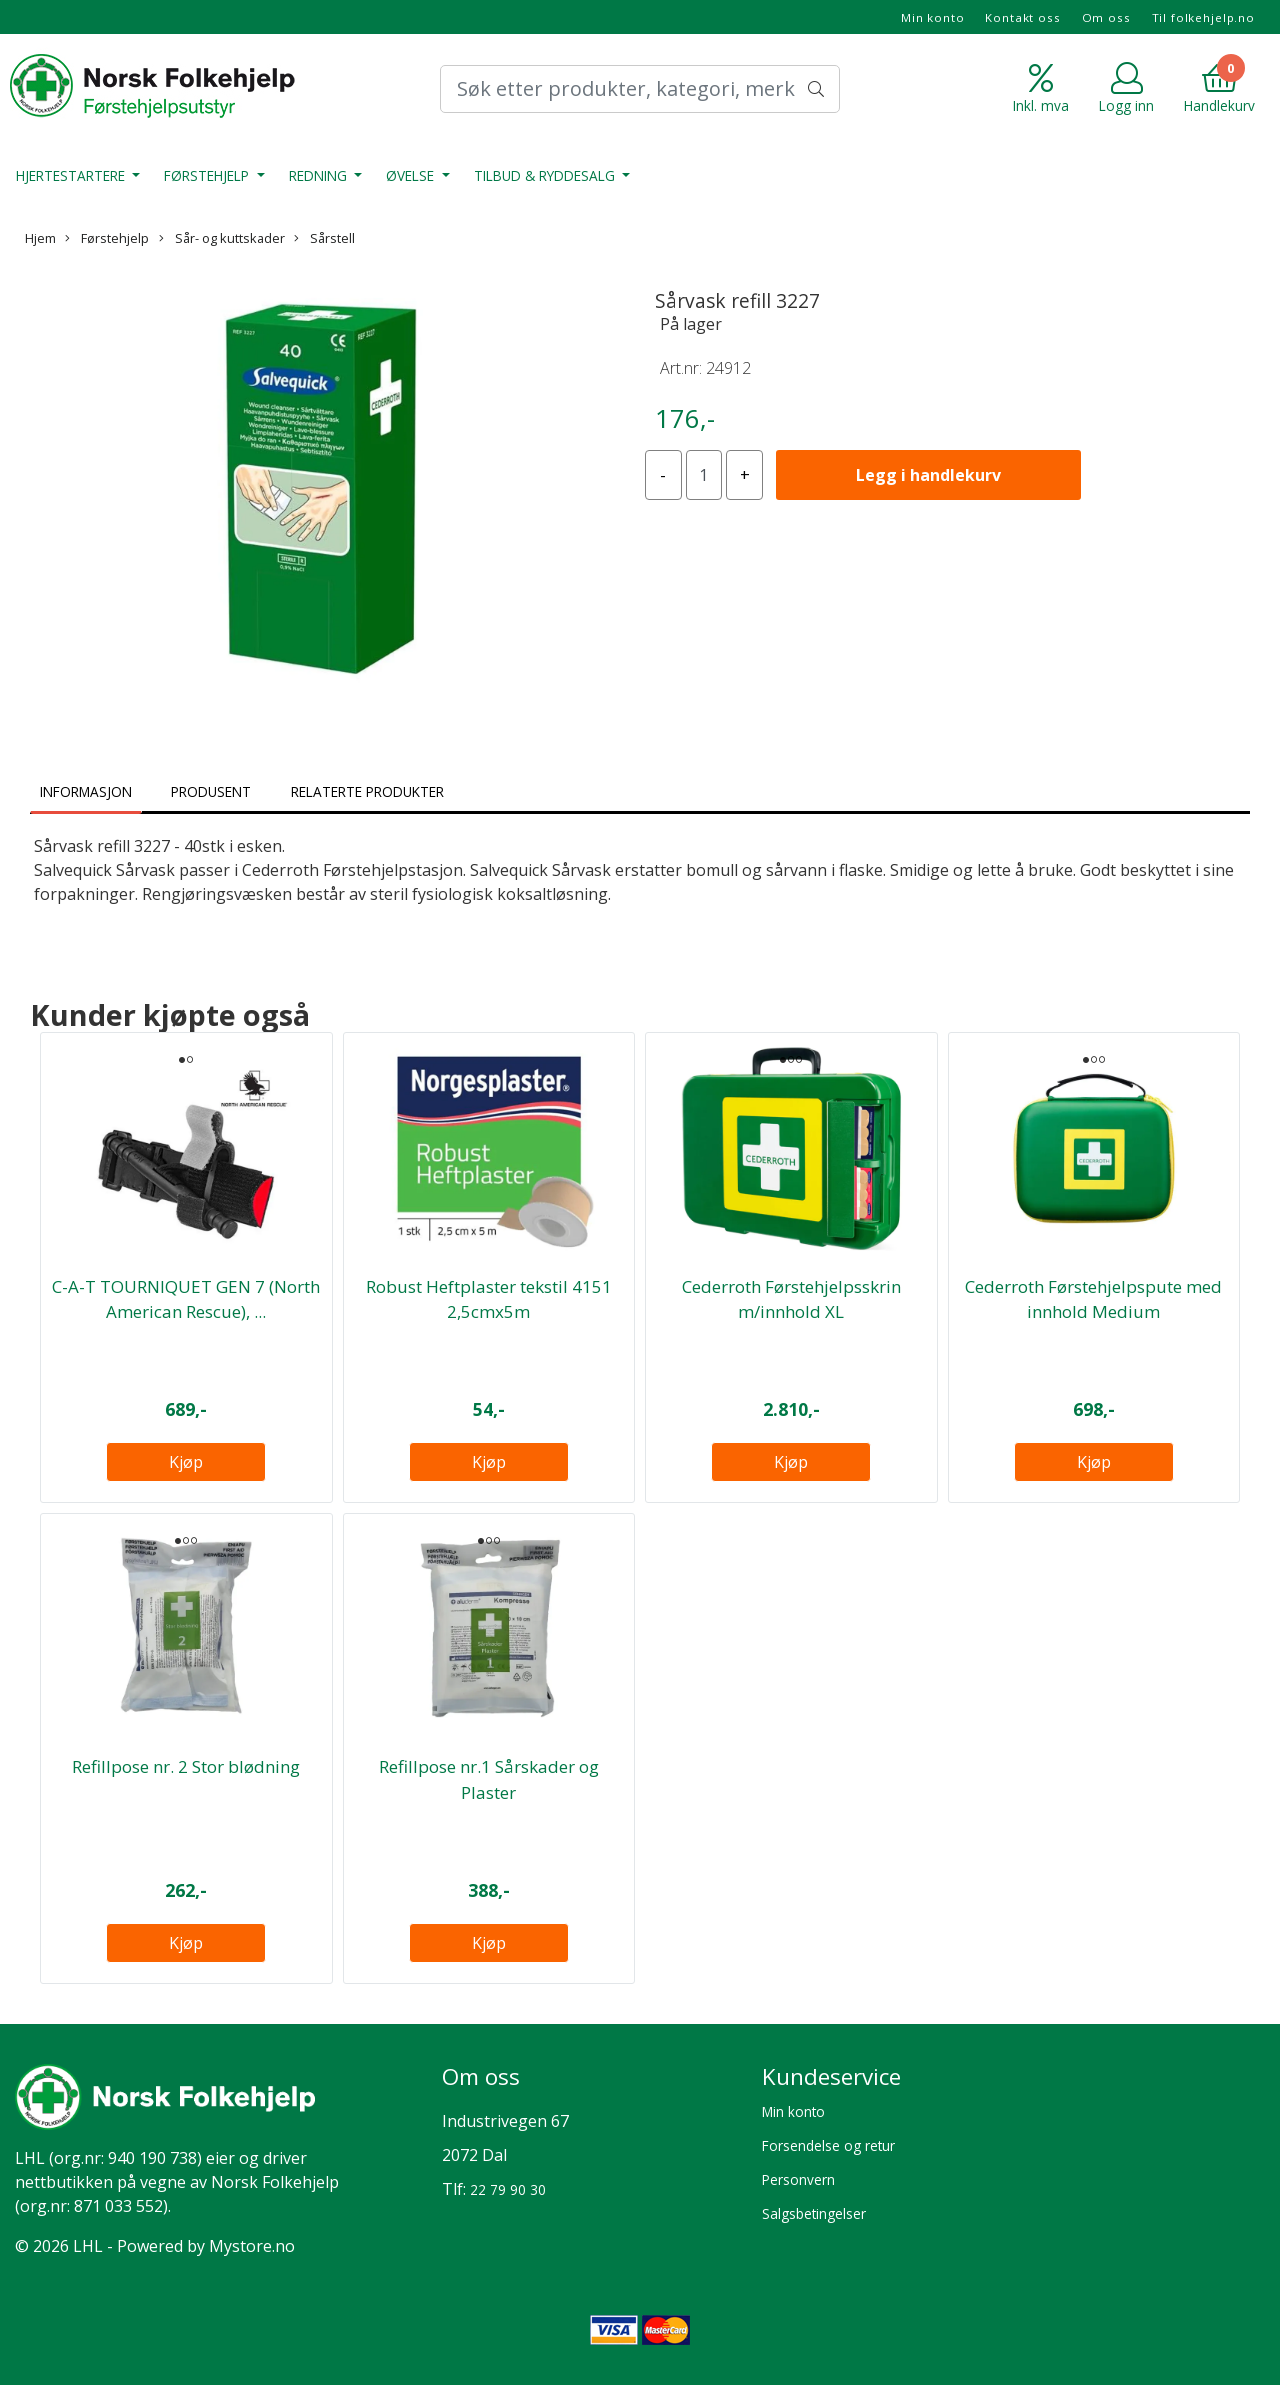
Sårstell (324, 238)
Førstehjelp (208, 175)
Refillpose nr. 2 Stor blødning (186, 1766)
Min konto (933, 17)
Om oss (1106, 17)
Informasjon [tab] (86, 791)
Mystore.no (252, 2246)
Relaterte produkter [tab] (367, 791)
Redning (320, 175)
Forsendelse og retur (828, 2145)
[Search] (640, 89)
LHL (30, 2158)
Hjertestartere (72, 175)
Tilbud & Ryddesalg (546, 175)
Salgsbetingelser (814, 2213)
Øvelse (412, 175)
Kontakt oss (1022, 17)
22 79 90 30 (508, 2189)
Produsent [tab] (211, 791)
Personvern (798, 2179)
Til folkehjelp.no (1203, 17)
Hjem (40, 238)
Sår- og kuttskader (222, 238)
